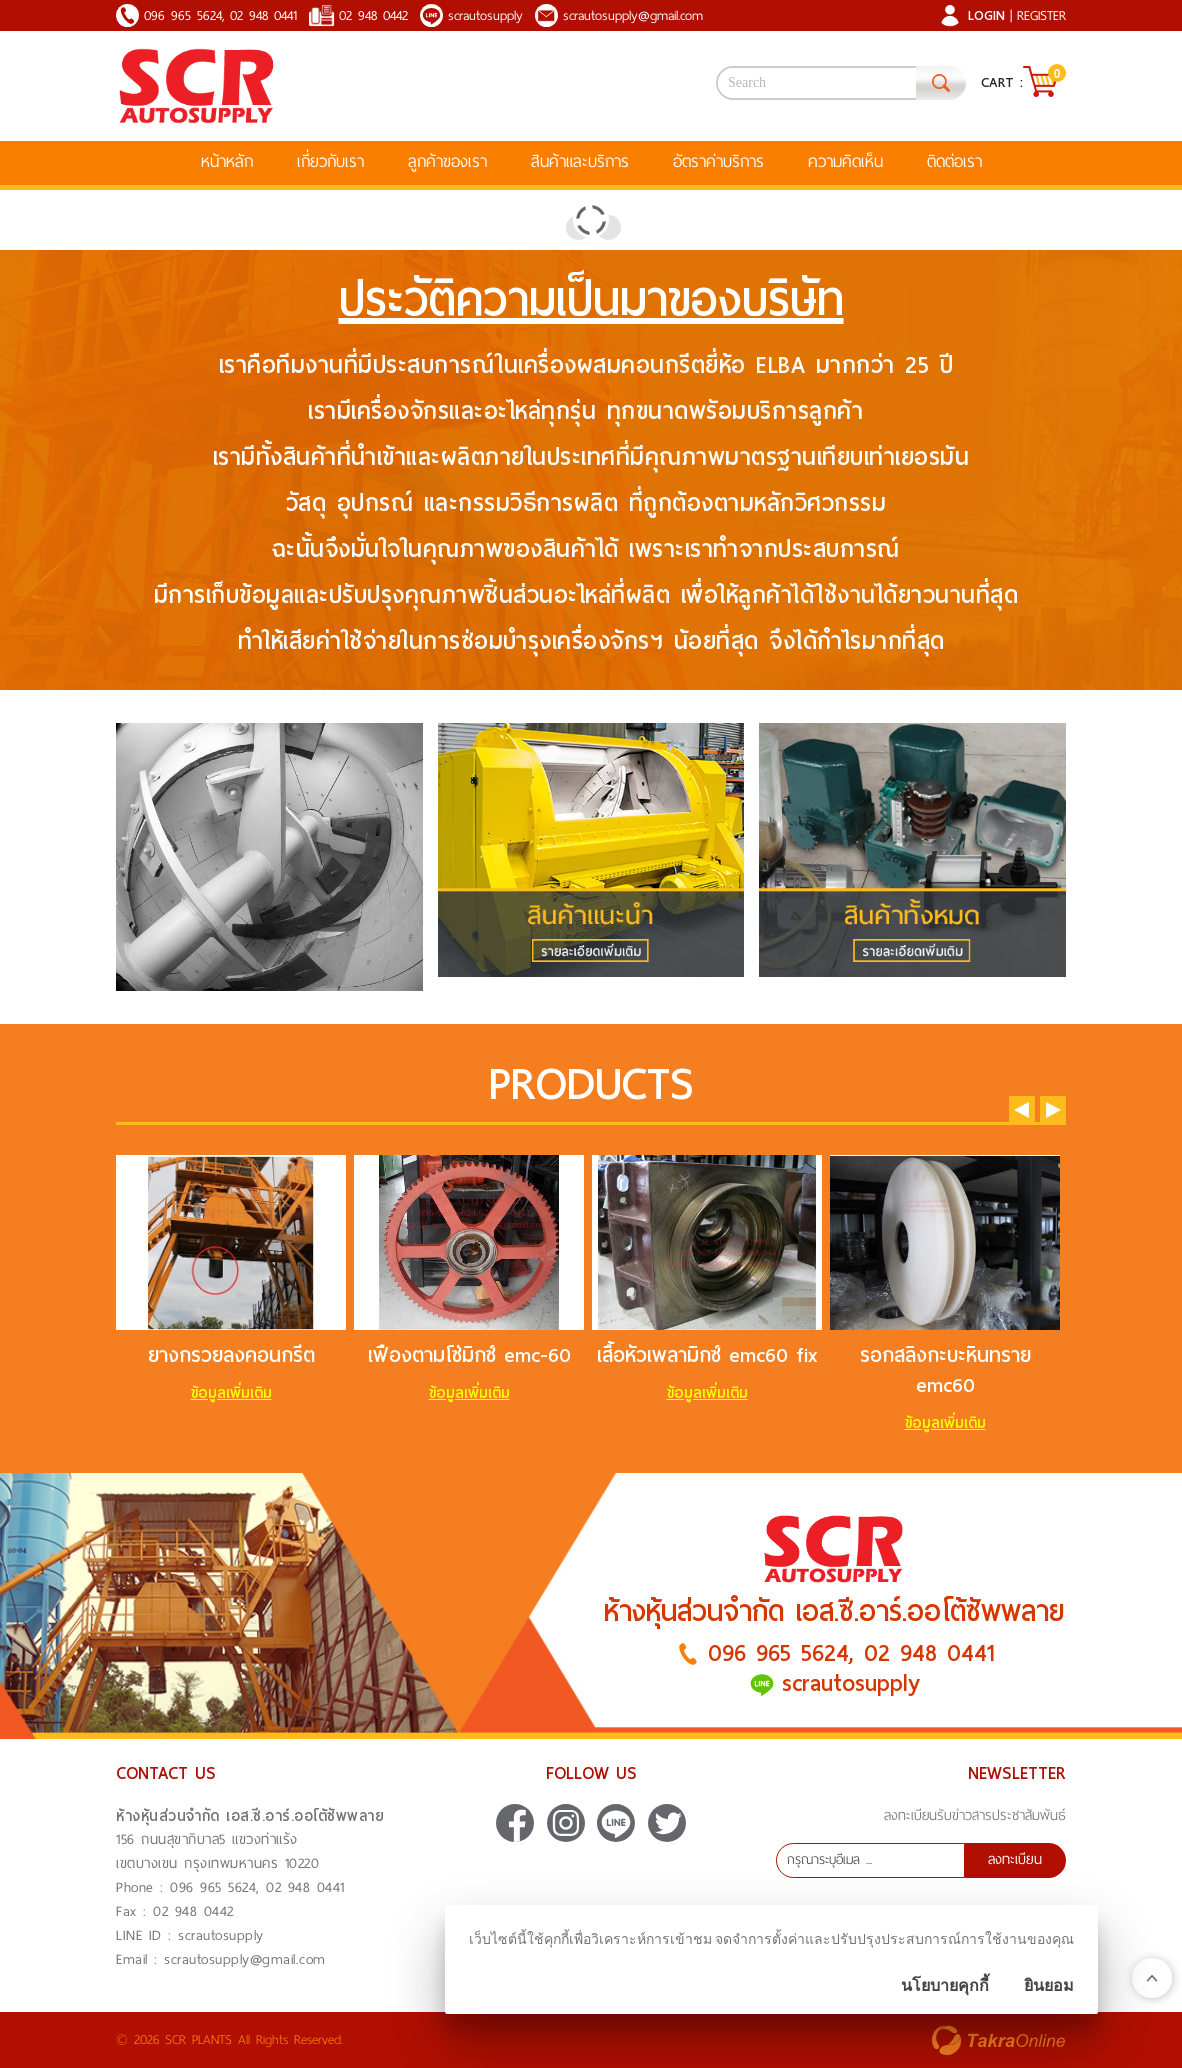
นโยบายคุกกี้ (945, 1985)
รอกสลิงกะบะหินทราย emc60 (945, 1370)
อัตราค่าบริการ (718, 161)
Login (986, 15)
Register (1041, 15)
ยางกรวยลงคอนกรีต (231, 1355)
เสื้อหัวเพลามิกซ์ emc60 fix (707, 1355)
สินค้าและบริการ (580, 161)
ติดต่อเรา (954, 161)
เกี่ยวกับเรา (330, 161)
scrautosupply (485, 15)
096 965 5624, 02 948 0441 (220, 15)
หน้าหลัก (227, 161)
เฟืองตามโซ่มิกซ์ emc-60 (469, 1355)
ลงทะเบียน (1015, 1859)
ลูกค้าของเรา (447, 161)
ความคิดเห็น (845, 161)
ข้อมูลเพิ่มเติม (231, 1392)
